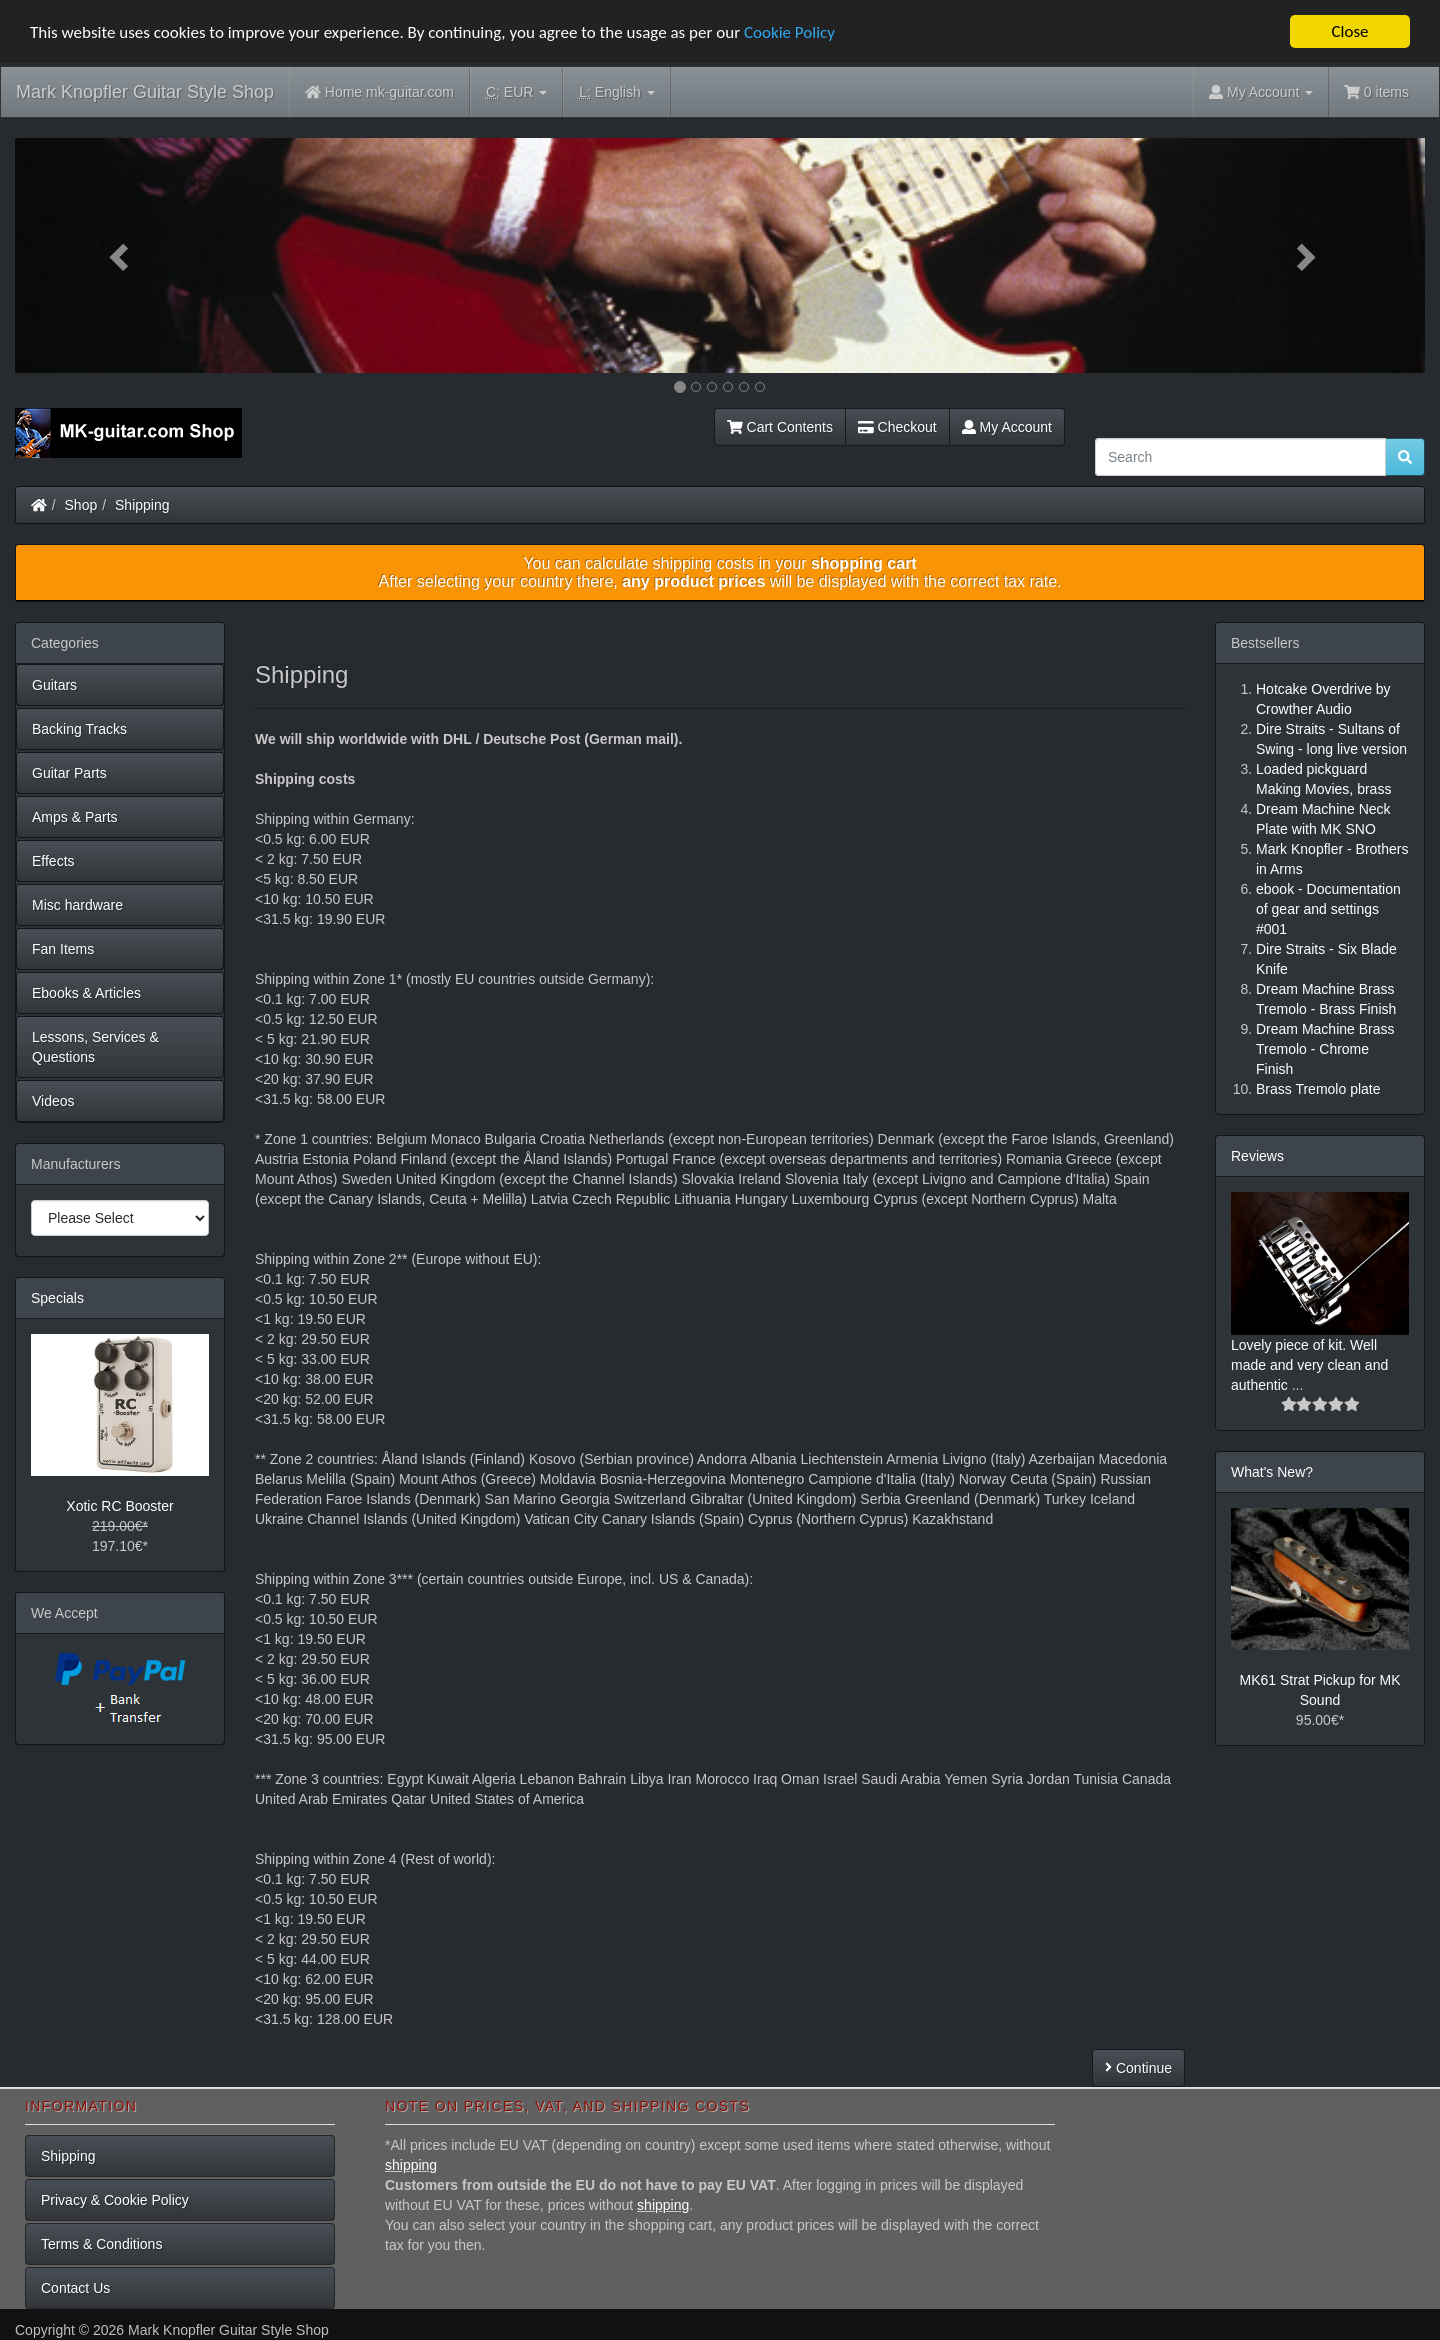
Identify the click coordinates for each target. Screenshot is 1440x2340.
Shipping (142, 505)
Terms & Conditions (101, 2244)
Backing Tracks (79, 729)
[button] (121, 255)
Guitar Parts (69, 773)
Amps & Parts (75, 817)
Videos (53, 1101)
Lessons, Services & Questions (95, 1047)
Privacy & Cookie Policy (115, 2200)
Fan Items (63, 949)
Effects (53, 861)
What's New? (1272, 1472)
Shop (81, 505)
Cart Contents (780, 427)
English (616, 92)
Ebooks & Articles (86, 993)
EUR (516, 92)
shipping (411, 2165)
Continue (1138, 2068)
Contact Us (75, 2288)
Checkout (897, 427)
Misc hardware (77, 905)
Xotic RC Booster (119, 1506)
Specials (57, 1298)
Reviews (1257, 1156)
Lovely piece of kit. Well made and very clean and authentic (1309, 1365)
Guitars (54, 685)
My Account (1007, 427)
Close (1349, 31)
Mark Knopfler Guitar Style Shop (145, 92)
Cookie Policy (789, 32)
